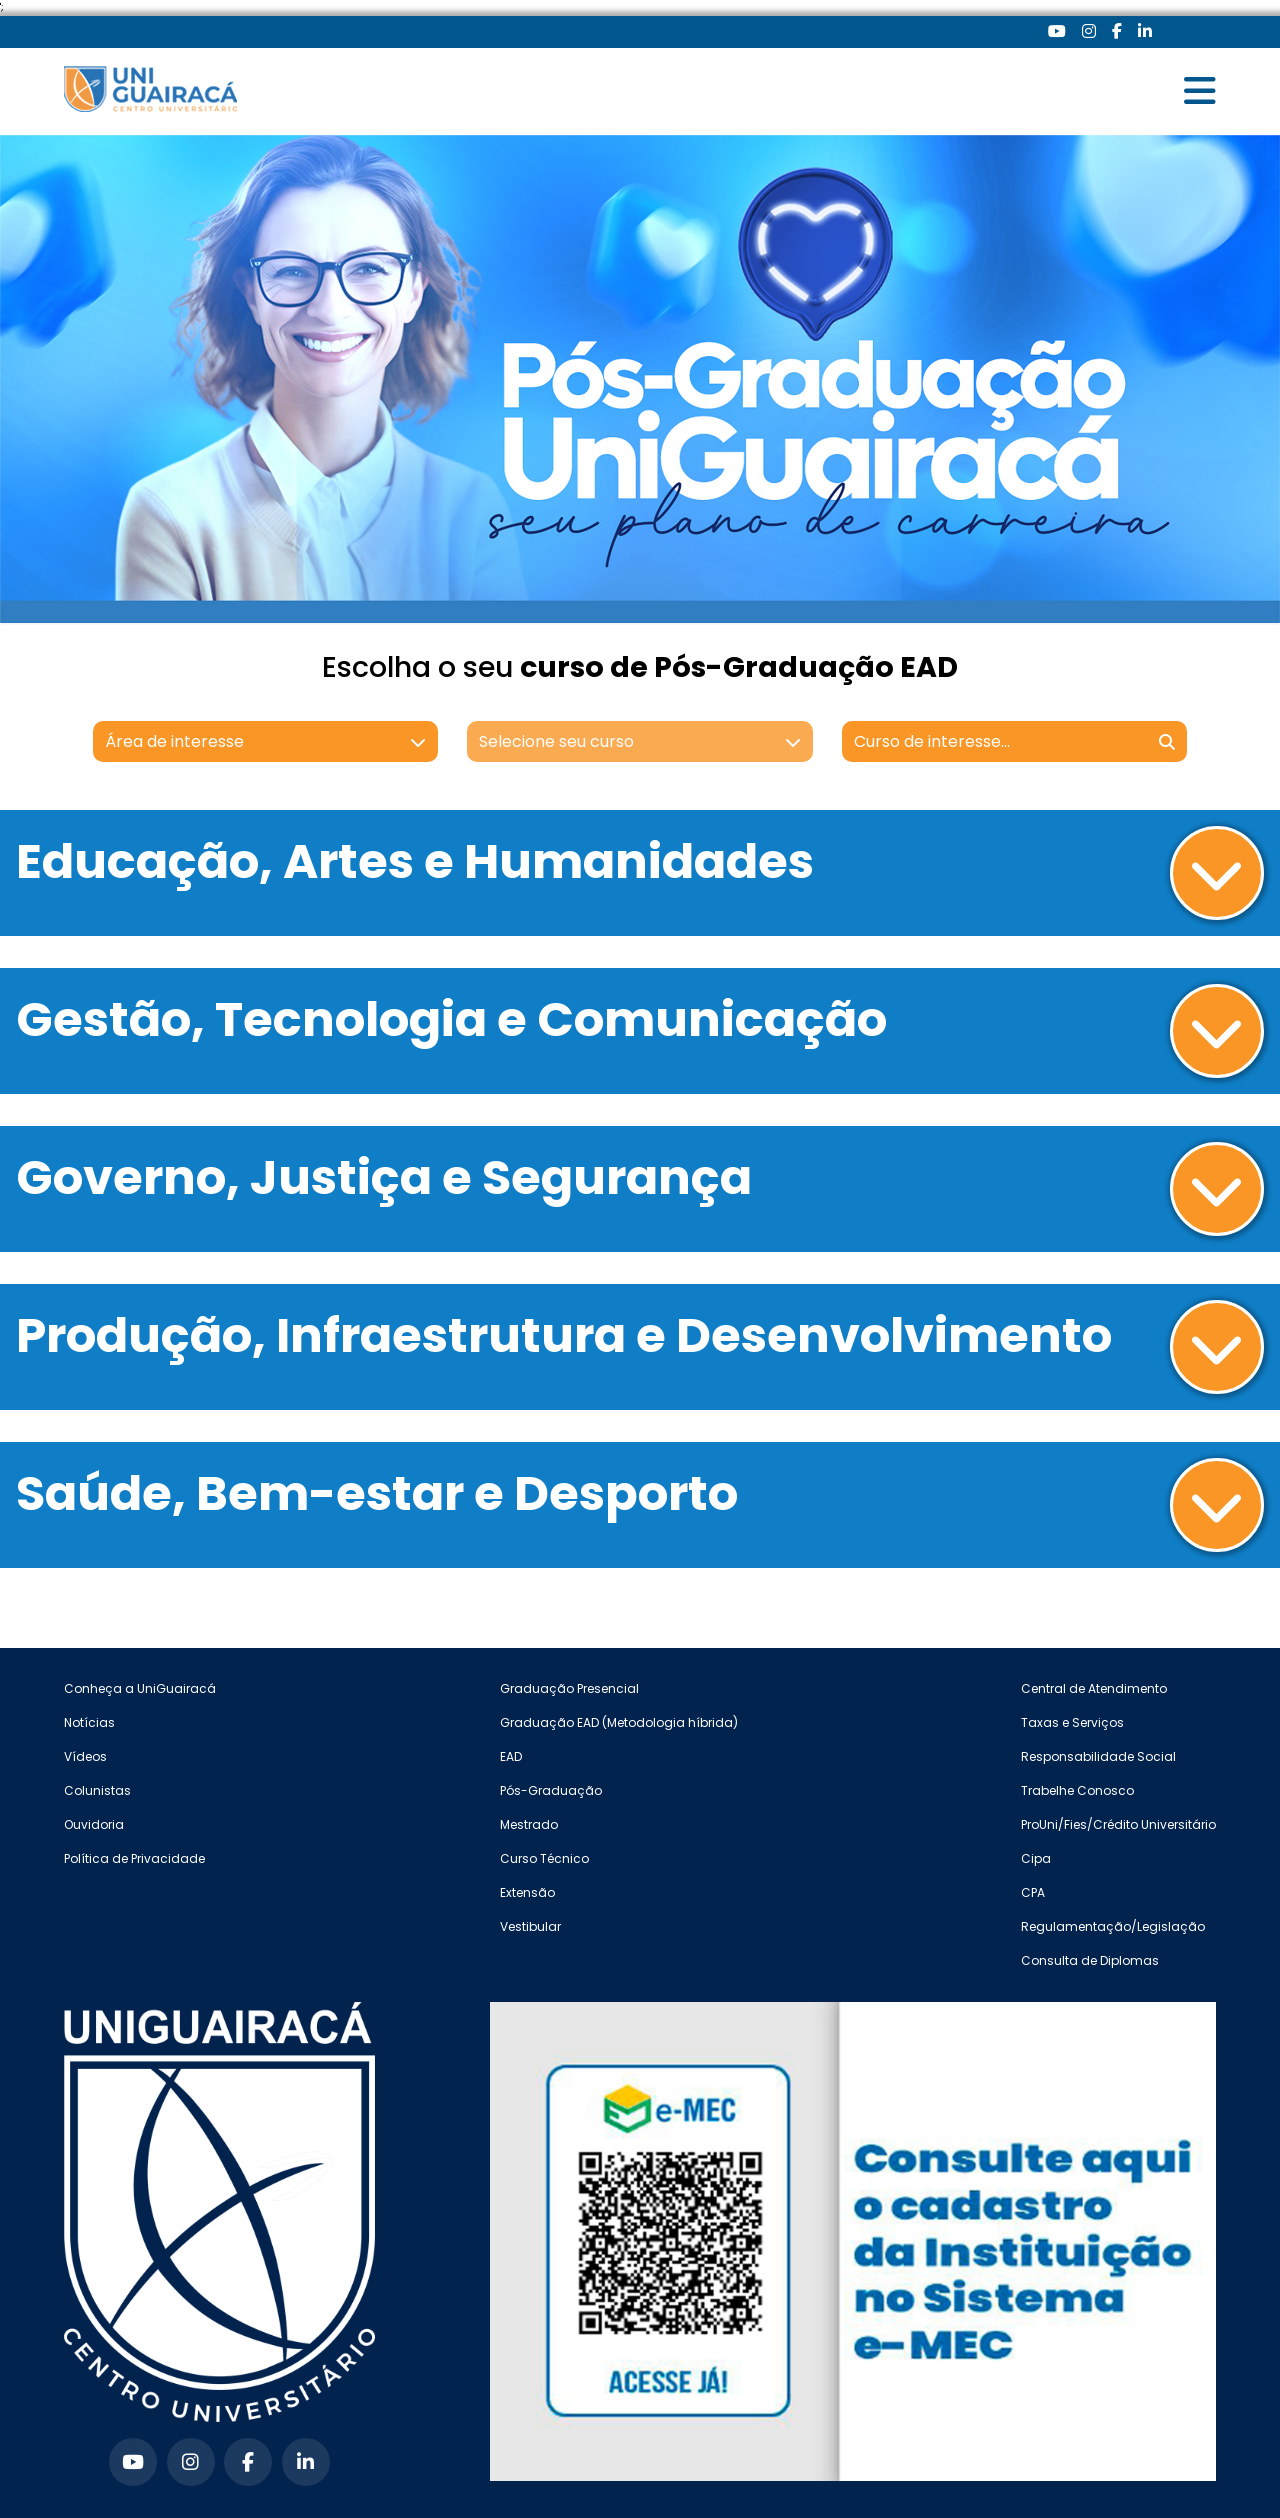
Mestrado (529, 1824)
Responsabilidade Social (1098, 1756)
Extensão (527, 1892)
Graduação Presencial (569, 1688)
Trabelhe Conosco (1077, 1790)
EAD (511, 1756)
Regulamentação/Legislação (1113, 1926)
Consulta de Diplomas (1090, 1960)
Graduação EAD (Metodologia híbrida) (619, 1722)
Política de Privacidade (134, 1858)
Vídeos (85, 1756)
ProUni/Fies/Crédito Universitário (1118, 1824)
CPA (1033, 1892)
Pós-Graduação (551, 1790)
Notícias (89, 1722)
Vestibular (530, 1926)
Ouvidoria (94, 1824)
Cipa (1036, 1858)
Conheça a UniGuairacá (140, 1688)
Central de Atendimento (1094, 1688)
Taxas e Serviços (1072, 1722)
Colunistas (97, 1790)
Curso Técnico (544, 1858)
